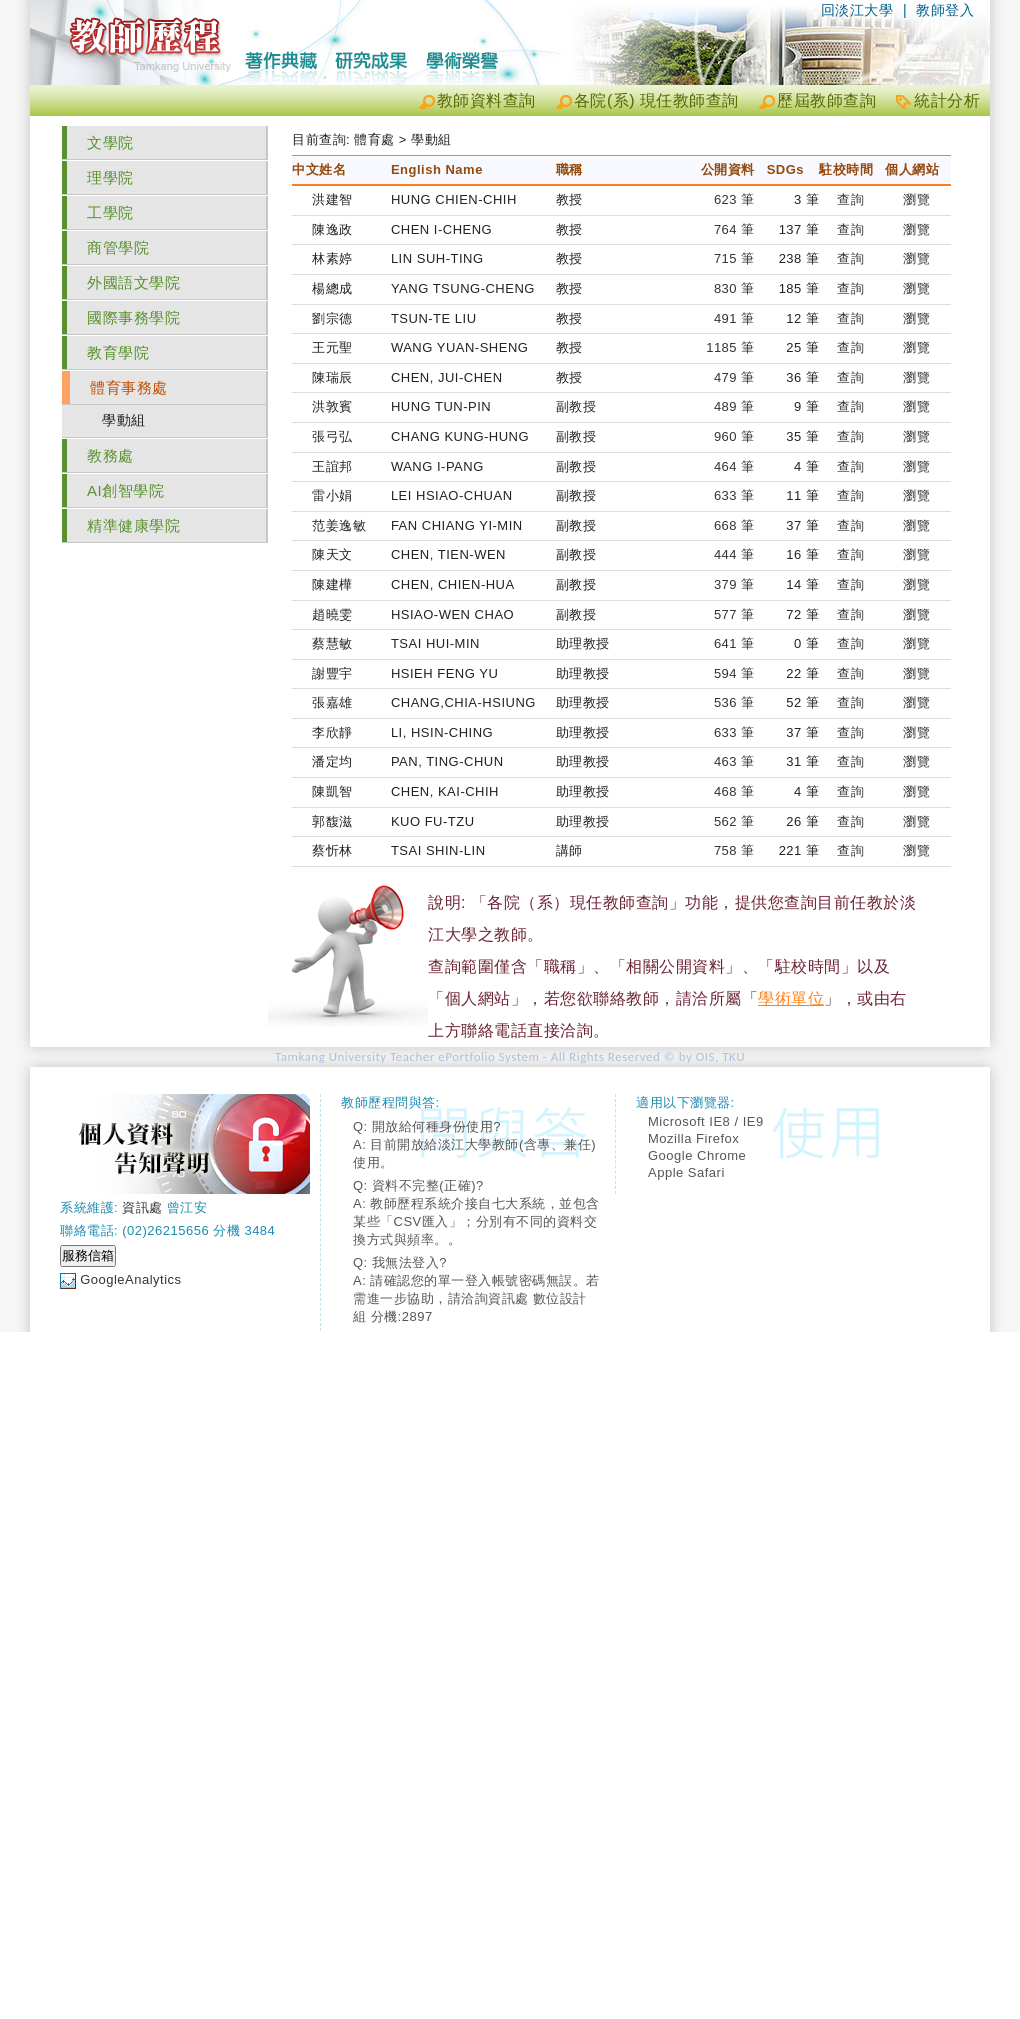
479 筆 (734, 377)
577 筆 (734, 614)
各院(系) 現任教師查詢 (656, 100)
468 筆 (734, 791)
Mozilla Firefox (693, 1138)
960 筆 (734, 436)
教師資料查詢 (486, 100)
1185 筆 (730, 347)
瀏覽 (916, 199)
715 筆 (734, 258)
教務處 (110, 455)
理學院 (110, 177)
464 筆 (734, 466)
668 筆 (734, 525)
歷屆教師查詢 (826, 100)
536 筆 (734, 702)
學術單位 (791, 998)
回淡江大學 (857, 10)
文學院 (110, 142)
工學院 (110, 212)
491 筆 (734, 318)
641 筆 (734, 643)
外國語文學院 (133, 282)
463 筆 (734, 761)
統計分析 (947, 100)
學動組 (124, 420)
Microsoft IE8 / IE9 (706, 1121)
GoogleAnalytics (130, 1279)
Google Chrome (697, 1155)
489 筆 (734, 406)
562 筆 (734, 821)
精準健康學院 (133, 525)
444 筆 (734, 554)
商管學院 (118, 247)
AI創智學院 (125, 490)
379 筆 (734, 584)
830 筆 (734, 288)
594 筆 (734, 673)
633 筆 (734, 495)
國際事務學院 (133, 317)
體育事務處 (129, 387)
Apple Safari (686, 1172)
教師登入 (945, 10)
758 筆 (734, 850)
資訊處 (142, 1207)
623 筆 (734, 199)
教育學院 (118, 352)
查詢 (850, 199)
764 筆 (734, 229)
